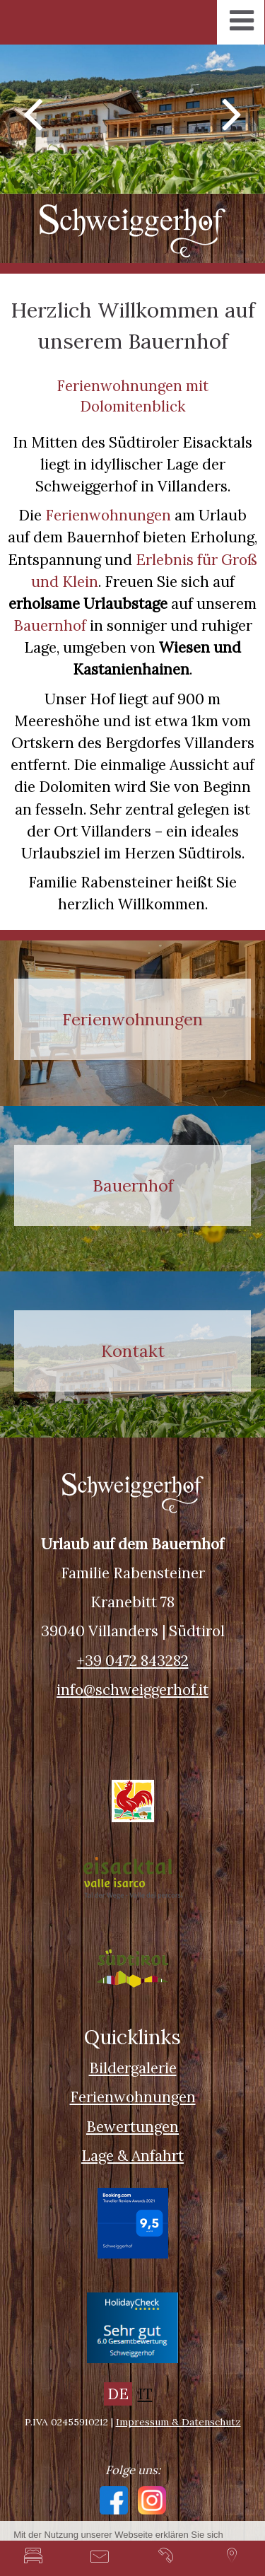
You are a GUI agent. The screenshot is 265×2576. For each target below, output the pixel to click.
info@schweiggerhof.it (132, 1689)
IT (145, 2393)
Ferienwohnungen (108, 515)
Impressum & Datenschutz (178, 2421)
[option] (132, 119)
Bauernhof (49, 625)
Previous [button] (33, 111)
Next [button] (232, 111)
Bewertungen (132, 2126)
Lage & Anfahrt (132, 2155)
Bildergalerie (133, 2067)
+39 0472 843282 (133, 1660)
